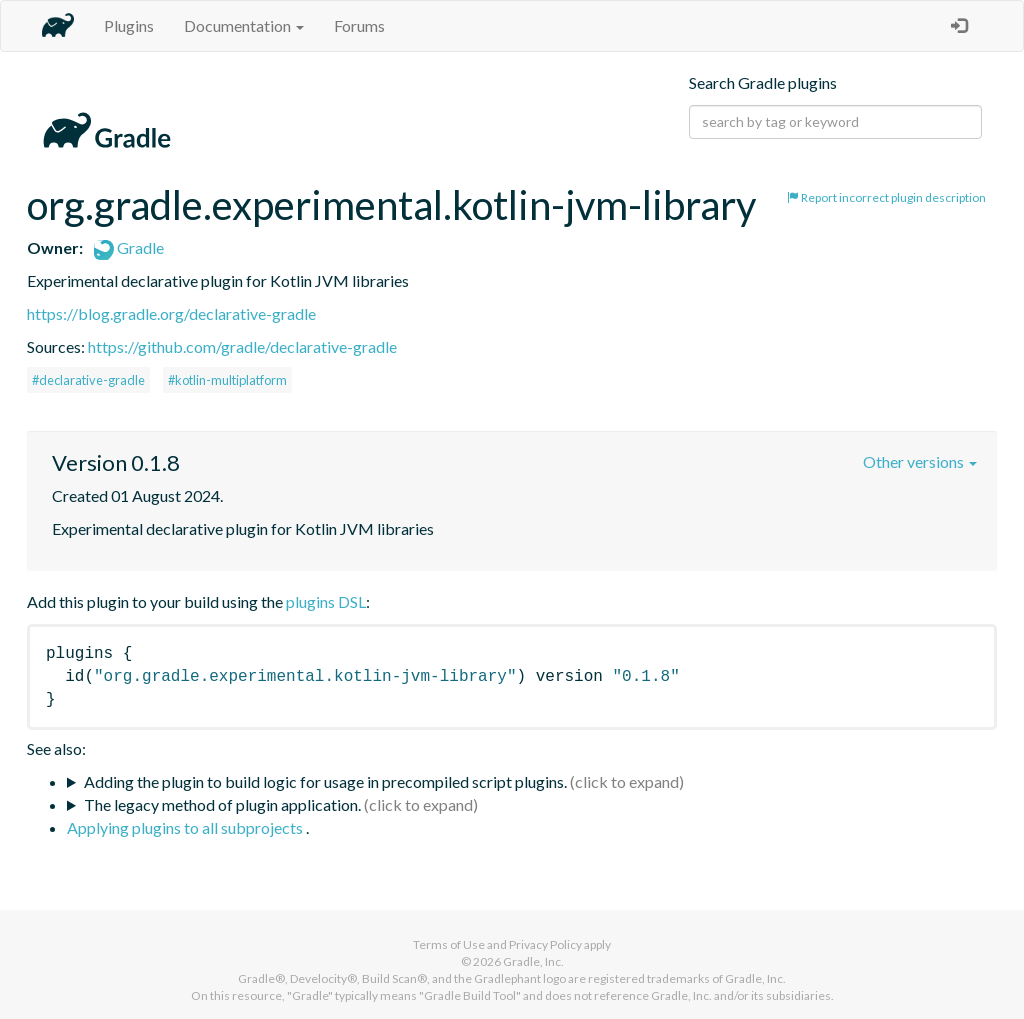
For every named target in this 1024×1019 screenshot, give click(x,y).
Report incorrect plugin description (886, 197)
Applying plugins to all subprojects (186, 827)
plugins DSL (326, 601)
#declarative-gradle (88, 380)
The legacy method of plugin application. (222, 804)
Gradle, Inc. (533, 961)
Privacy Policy (545, 944)
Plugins (129, 25)
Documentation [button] (244, 25)
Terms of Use (449, 944)
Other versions (920, 461)
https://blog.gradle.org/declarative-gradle (171, 313)
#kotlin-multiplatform (227, 380)
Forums (359, 25)
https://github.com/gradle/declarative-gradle (242, 346)
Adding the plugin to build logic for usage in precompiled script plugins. (325, 781)
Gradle (129, 247)
